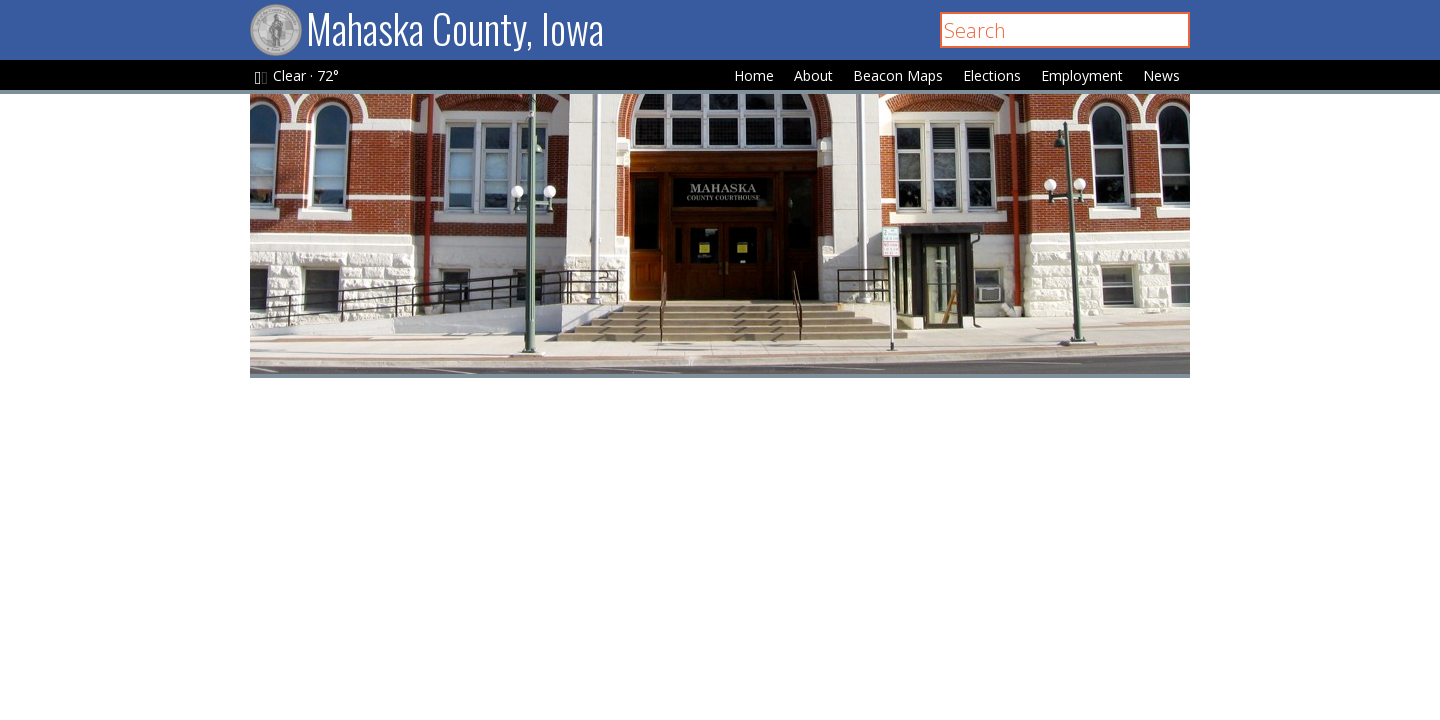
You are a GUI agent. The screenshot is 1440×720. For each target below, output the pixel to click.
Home (754, 75)
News (1161, 75)
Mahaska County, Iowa (427, 28)
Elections (992, 75)
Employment (1082, 75)
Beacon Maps (898, 75)
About (813, 75)
